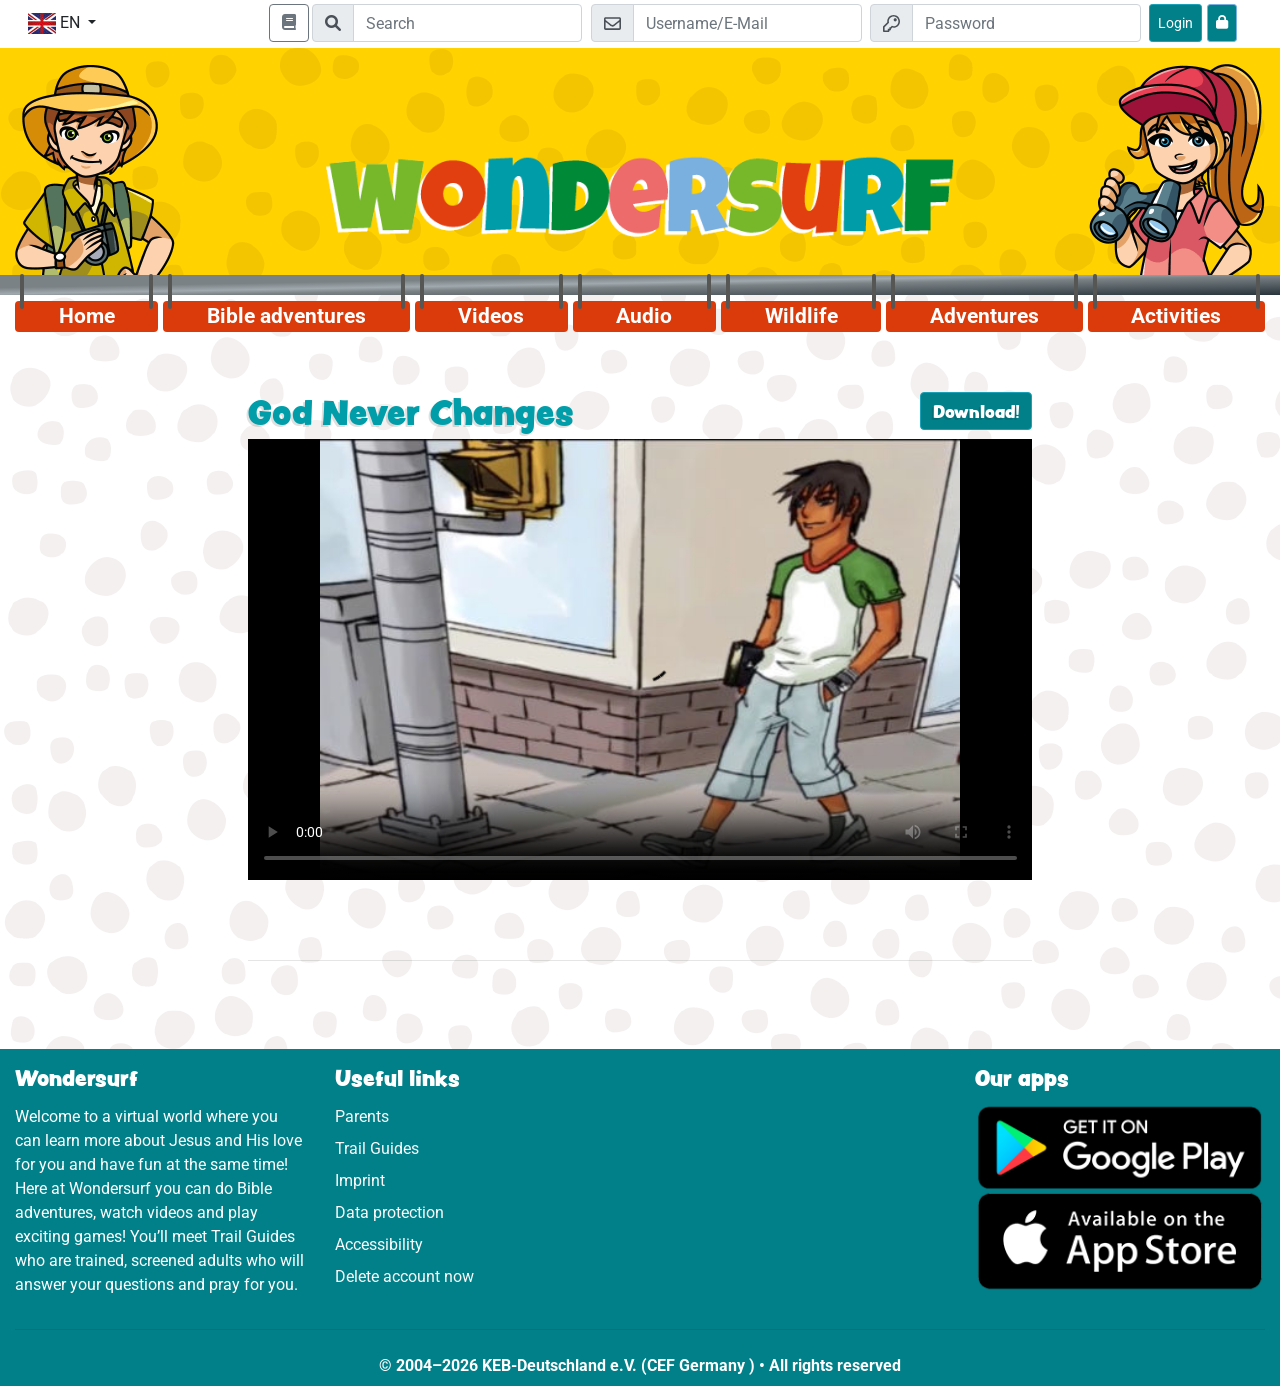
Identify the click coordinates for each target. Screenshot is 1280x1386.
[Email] (747, 23)
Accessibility (379, 1244)
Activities (1176, 316)
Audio (644, 316)
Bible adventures (286, 316)
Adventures (984, 316)
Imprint (360, 1180)
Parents (362, 1116)
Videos (491, 316)
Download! (976, 411)
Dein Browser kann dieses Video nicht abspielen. (640, 659)
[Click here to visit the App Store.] (1120, 1240)
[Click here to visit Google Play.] (1120, 1146)
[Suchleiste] (467, 23)
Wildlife (801, 316)
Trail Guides (377, 1148)
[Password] (1026, 23)
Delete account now (404, 1276)
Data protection (389, 1212)
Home (87, 316)
